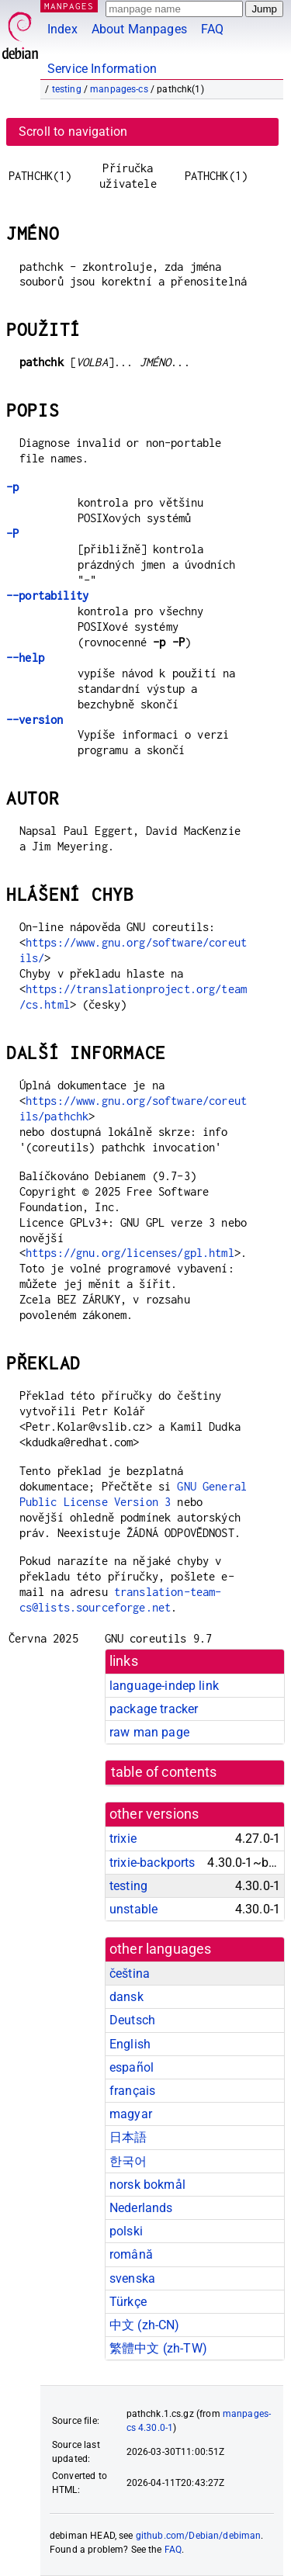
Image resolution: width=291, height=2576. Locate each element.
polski (126, 2231)
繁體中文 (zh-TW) (158, 2348)
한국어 (128, 2161)
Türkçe (128, 2301)
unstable (133, 1909)
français (132, 2090)
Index (62, 29)
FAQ (212, 29)
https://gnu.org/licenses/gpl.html (130, 1252)
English (130, 2044)
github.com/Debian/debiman (199, 2535)
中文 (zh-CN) (144, 2325)
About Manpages (139, 29)
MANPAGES (69, 6)
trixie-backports (152, 1862)
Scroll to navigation (73, 131)
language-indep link (164, 1685)
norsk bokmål (147, 2184)
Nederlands (141, 2207)
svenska (132, 2278)
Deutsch (132, 2020)
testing (66, 89)
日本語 (128, 2137)
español (131, 2067)
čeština (129, 1973)
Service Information (102, 68)
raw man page (149, 1732)
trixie (123, 1838)
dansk (126, 1996)
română (131, 2254)
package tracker (153, 1709)
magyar (130, 2114)
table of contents (164, 1772)
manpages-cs (119, 89)
